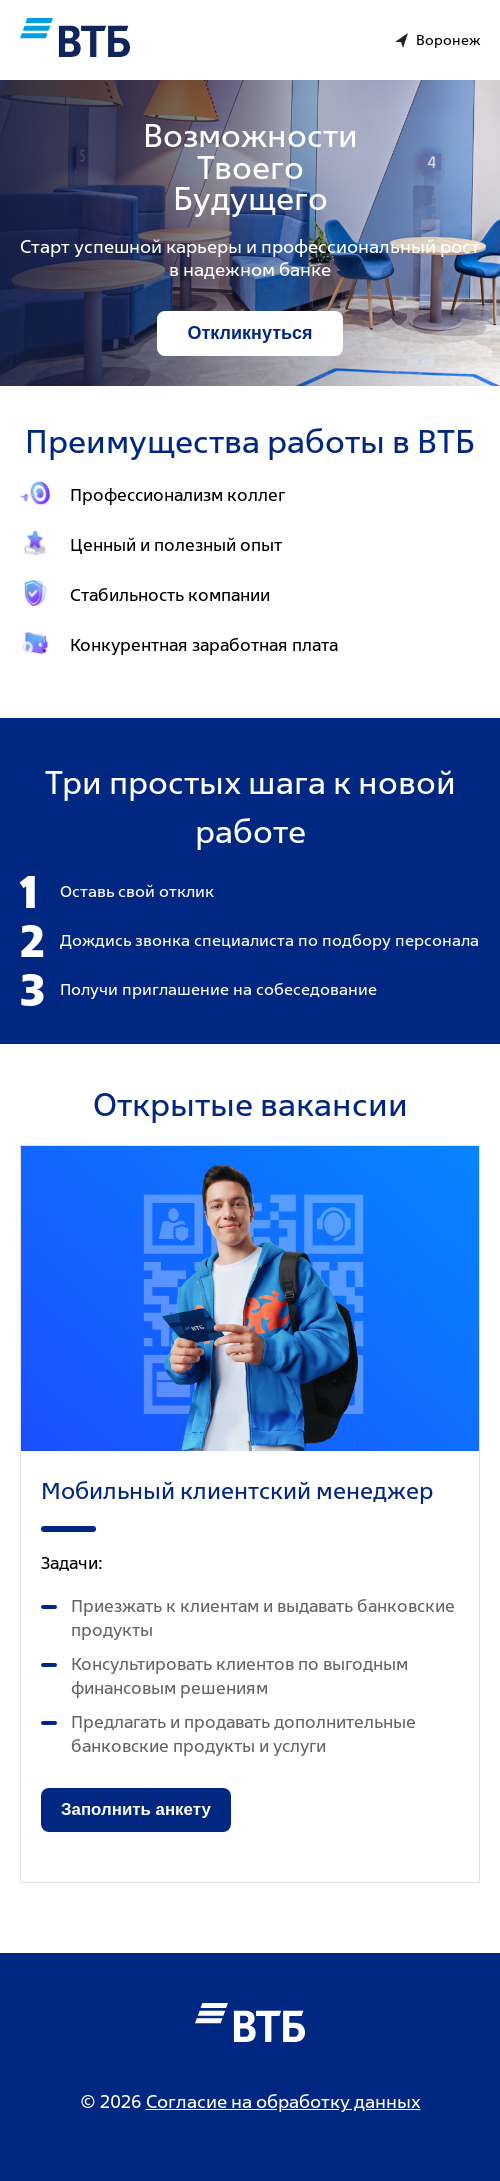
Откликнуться (249, 333)
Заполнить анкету (136, 1809)
